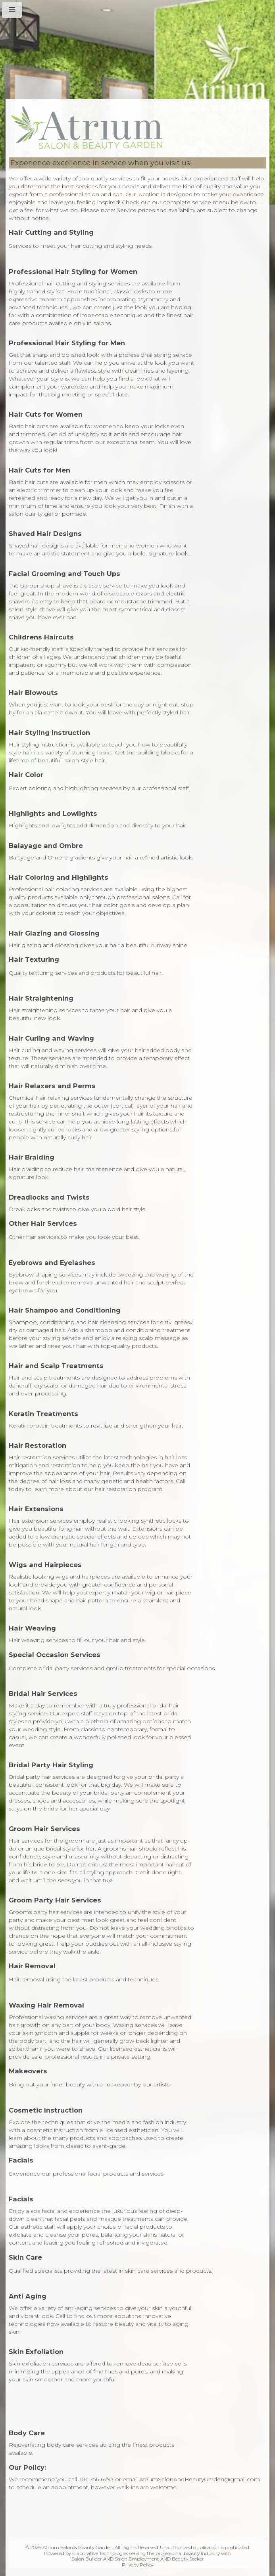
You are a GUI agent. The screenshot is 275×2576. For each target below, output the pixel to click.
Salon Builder (86, 2559)
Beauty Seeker (188, 2559)
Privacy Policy (137, 2565)
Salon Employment (137, 2559)
